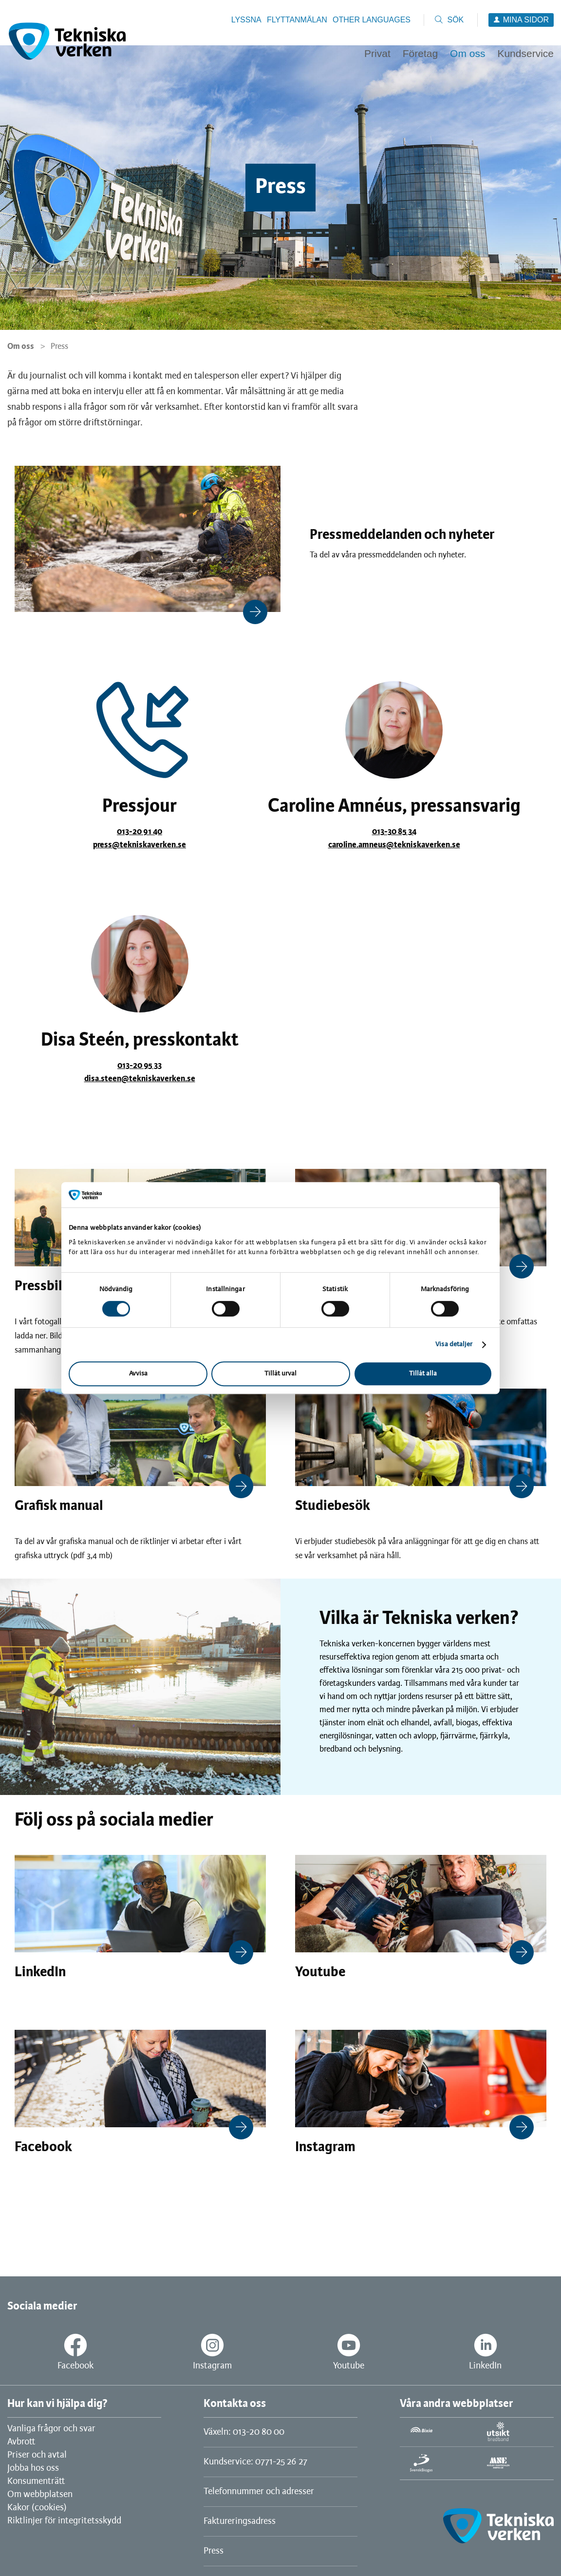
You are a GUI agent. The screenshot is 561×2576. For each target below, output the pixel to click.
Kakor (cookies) (37, 2508)
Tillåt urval (280, 1373)
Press (214, 2551)
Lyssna (246, 20)
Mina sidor (526, 20)
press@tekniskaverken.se (139, 844)
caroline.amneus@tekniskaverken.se (394, 844)
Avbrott (21, 2442)
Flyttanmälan (297, 20)
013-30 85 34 (394, 831)
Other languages (372, 20)
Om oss (20, 346)
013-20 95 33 (139, 1065)
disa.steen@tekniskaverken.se (139, 1078)
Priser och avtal (37, 2455)
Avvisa (138, 1373)
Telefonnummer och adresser (259, 2492)
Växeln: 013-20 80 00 (244, 2432)
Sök (455, 20)
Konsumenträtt (36, 2481)
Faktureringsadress (240, 2521)
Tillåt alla (423, 1373)
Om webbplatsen (40, 2495)
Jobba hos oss (33, 2468)
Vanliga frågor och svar (51, 2429)
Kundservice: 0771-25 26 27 (255, 2462)
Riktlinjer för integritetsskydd (64, 2521)
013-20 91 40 (139, 831)
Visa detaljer (453, 1344)
